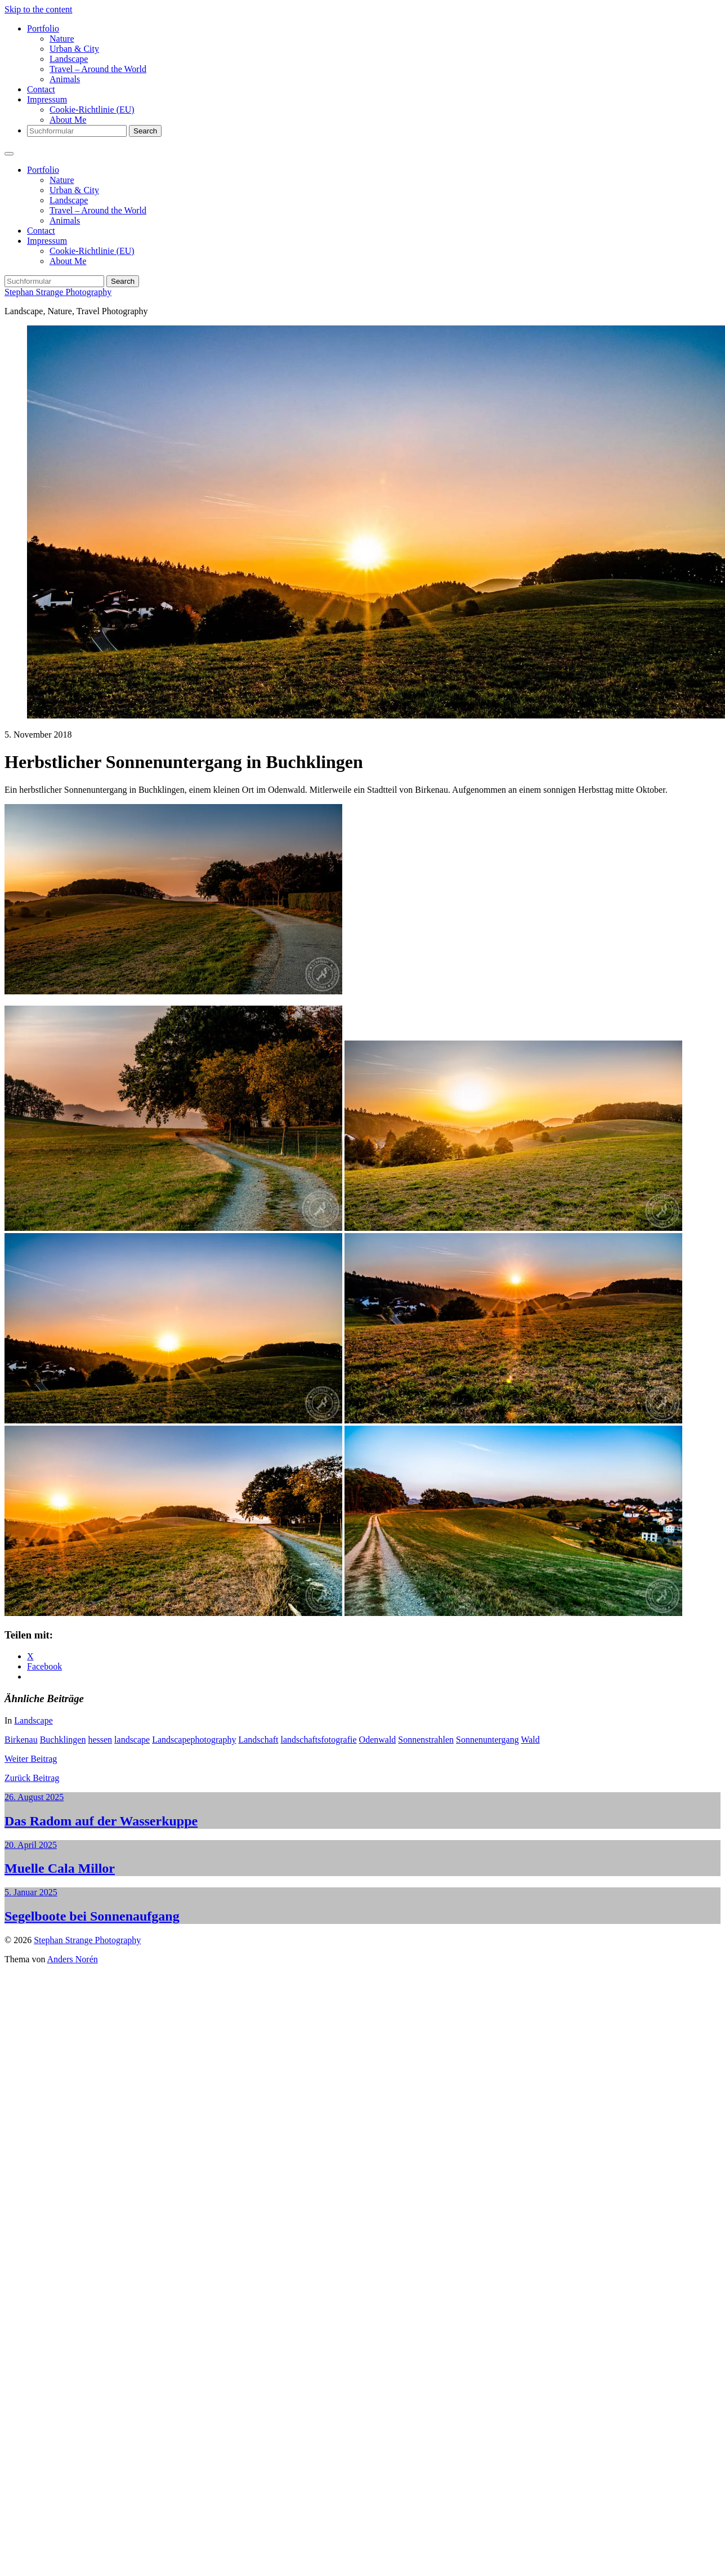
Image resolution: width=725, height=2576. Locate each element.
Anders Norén (72, 1959)
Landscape (69, 59)
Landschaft (258, 1739)
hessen (100, 1739)
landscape (132, 1739)
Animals (65, 79)
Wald (530, 1739)
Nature (62, 38)
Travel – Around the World (98, 69)
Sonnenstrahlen (426, 1739)
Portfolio (43, 28)
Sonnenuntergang (487, 1739)
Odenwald (377, 1739)
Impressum (47, 99)
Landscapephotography (194, 1739)
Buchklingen (63, 1739)
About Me (68, 119)
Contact (41, 89)
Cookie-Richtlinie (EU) (92, 109)
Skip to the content (38, 9)
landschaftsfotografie (319, 1739)
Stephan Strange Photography (58, 292)
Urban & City (74, 48)
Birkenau (21, 1739)
